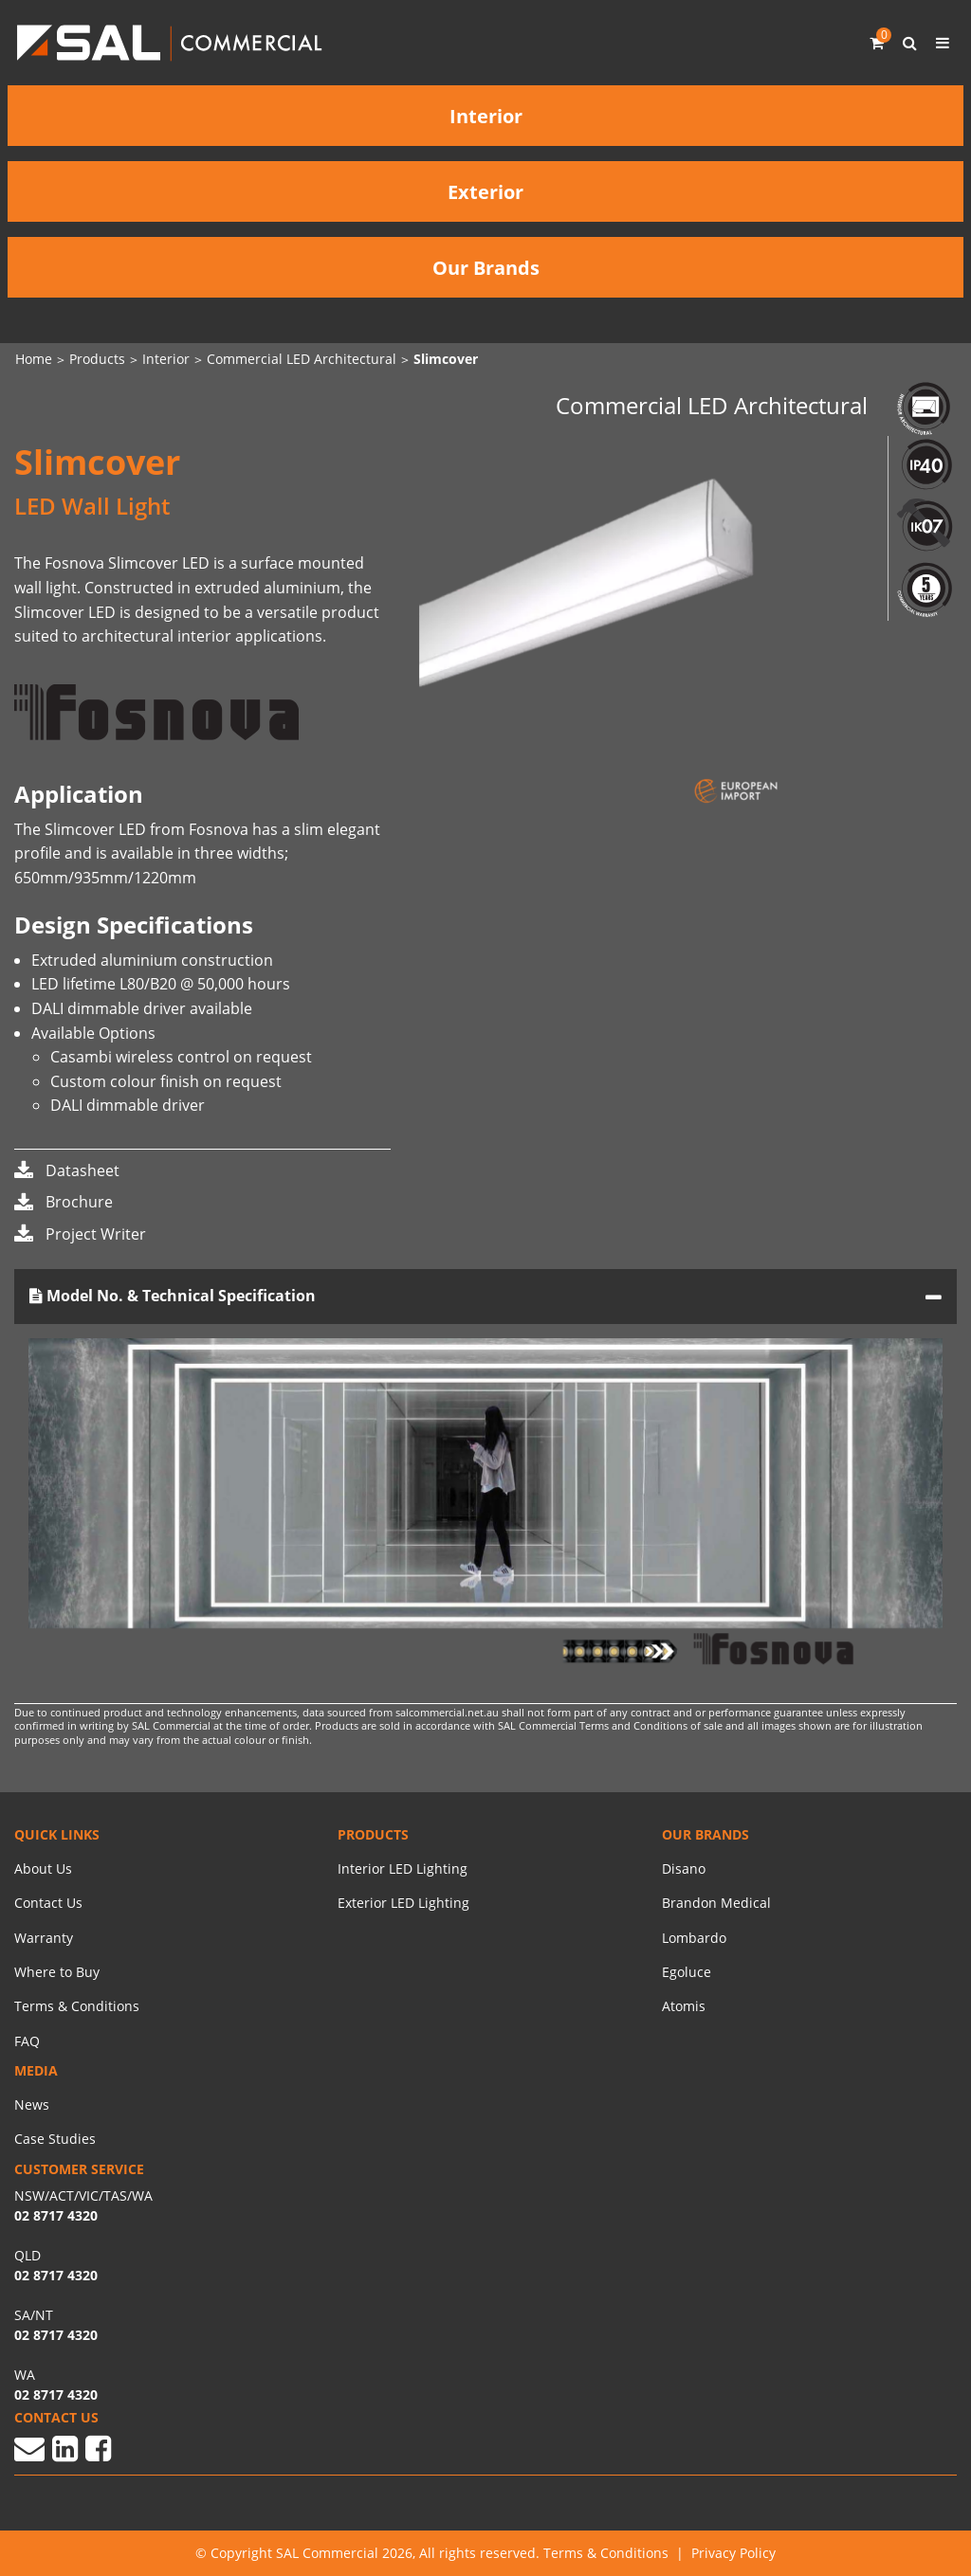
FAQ (27, 2041)
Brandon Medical (716, 1903)
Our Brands (486, 268)
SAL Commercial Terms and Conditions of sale (611, 1725)
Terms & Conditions (76, 2006)
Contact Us (48, 1903)
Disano (683, 1868)
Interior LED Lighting (402, 1868)
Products (97, 359)
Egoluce (686, 1972)
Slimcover (445, 359)
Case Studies (55, 2139)
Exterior (485, 192)
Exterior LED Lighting (403, 1903)
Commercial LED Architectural (301, 359)
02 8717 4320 (56, 2395)
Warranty (43, 1938)
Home (33, 359)
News (31, 2104)
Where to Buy (57, 1972)
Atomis (683, 2006)
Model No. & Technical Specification (172, 1295)
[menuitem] (161, 1869)
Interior (485, 116)
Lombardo (694, 1938)
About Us (43, 1868)
